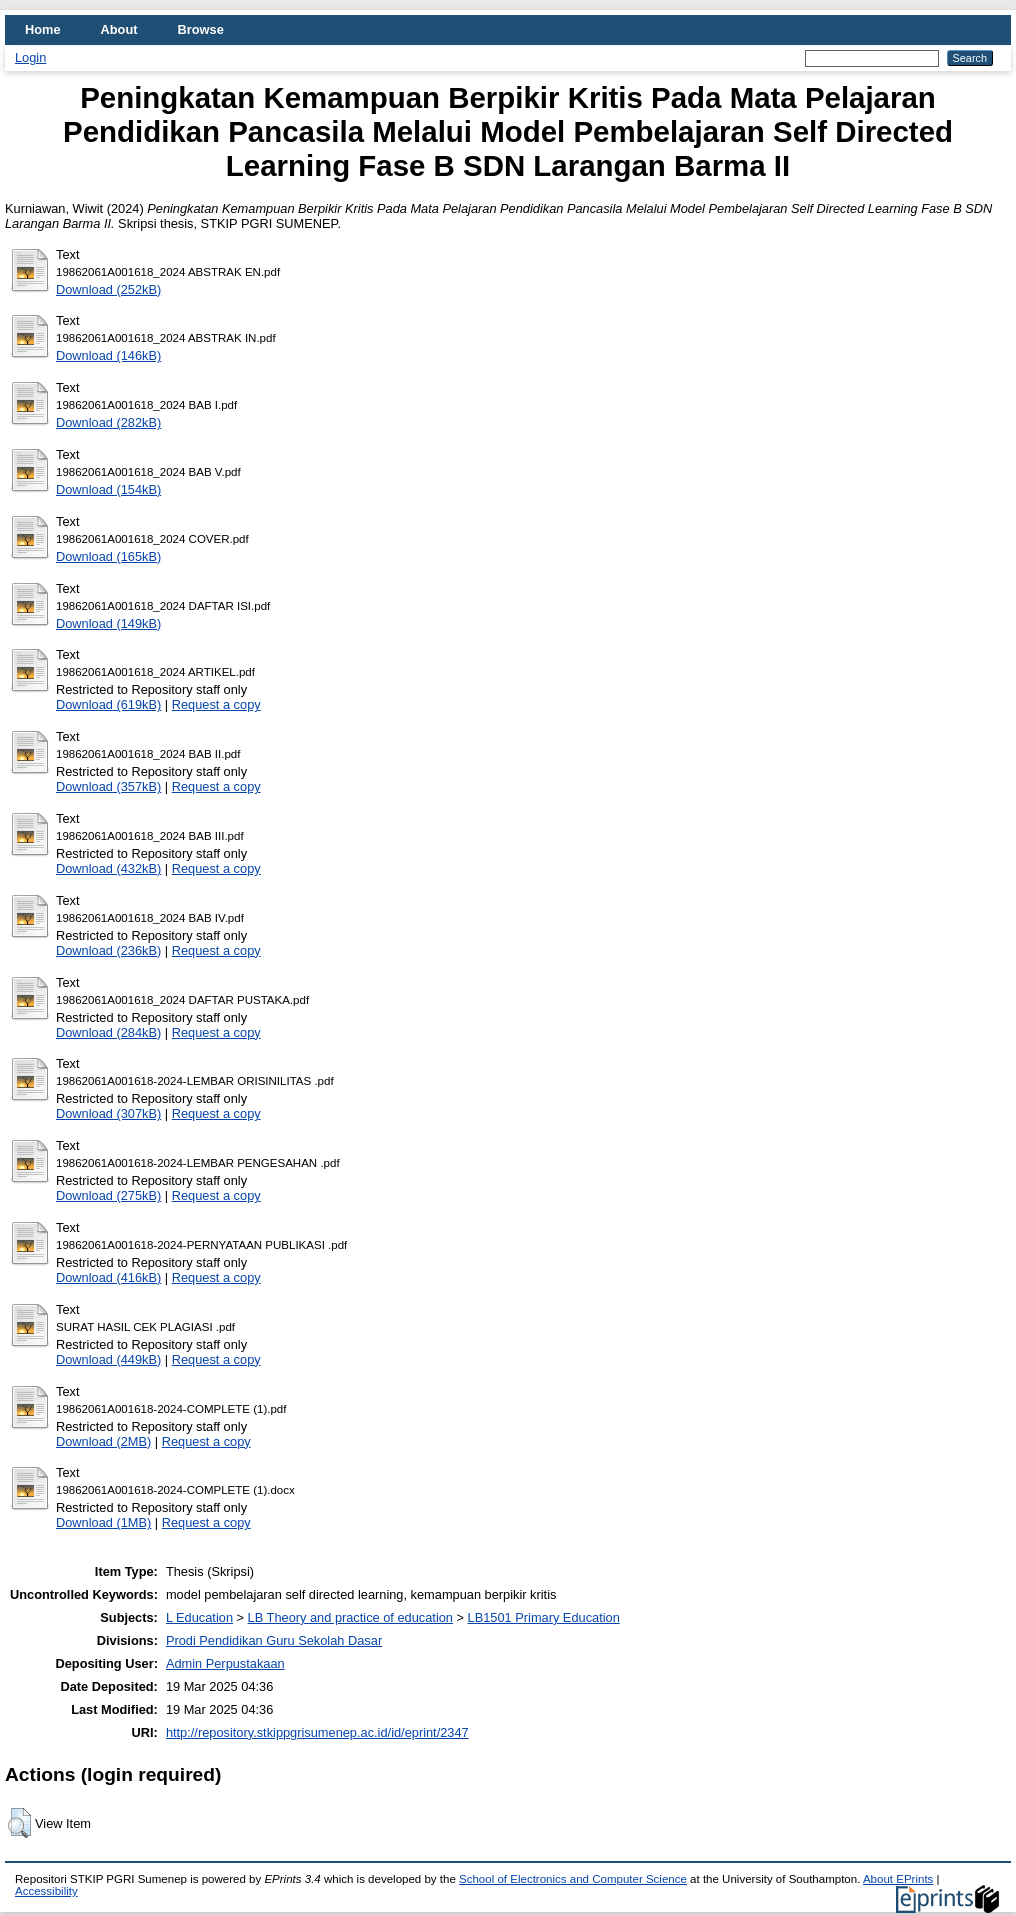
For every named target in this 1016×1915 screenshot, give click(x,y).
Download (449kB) (108, 1359)
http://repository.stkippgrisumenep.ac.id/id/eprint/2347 (317, 1732)
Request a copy (216, 704)
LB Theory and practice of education (350, 1617)
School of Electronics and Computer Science (573, 1879)
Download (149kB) (108, 623)
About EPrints (898, 1879)
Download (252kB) (108, 289)
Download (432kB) (108, 868)
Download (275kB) (108, 1195)
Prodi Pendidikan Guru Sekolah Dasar (274, 1640)
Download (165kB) (108, 556)
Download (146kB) (108, 355)
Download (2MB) (103, 1441)
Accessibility (46, 1891)
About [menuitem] (119, 29)
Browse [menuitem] (201, 29)
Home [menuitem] (43, 29)
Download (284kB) (108, 1032)
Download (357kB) (108, 786)
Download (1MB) (103, 1522)
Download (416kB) (108, 1277)
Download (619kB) (108, 704)
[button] (19, 1823)
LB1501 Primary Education (544, 1617)
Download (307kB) (108, 1113)
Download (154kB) (108, 489)
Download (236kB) (108, 950)
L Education (199, 1617)
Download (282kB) (108, 422)
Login (30, 57)
